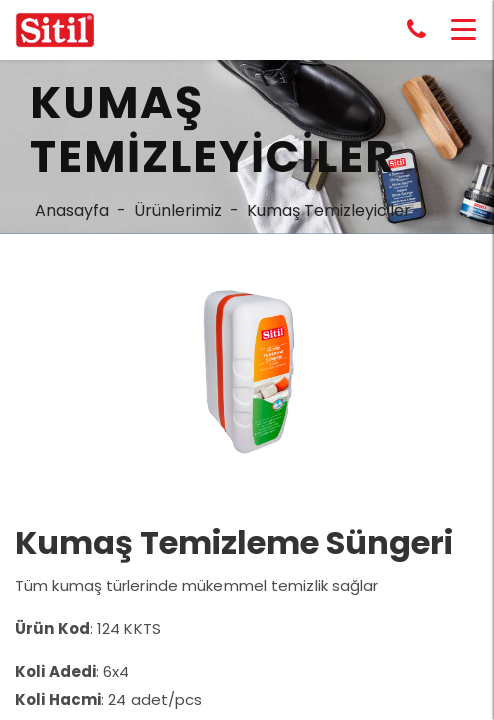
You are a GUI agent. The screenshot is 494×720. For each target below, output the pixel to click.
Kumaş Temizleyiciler (329, 210)
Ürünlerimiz (178, 210)
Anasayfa (72, 210)
